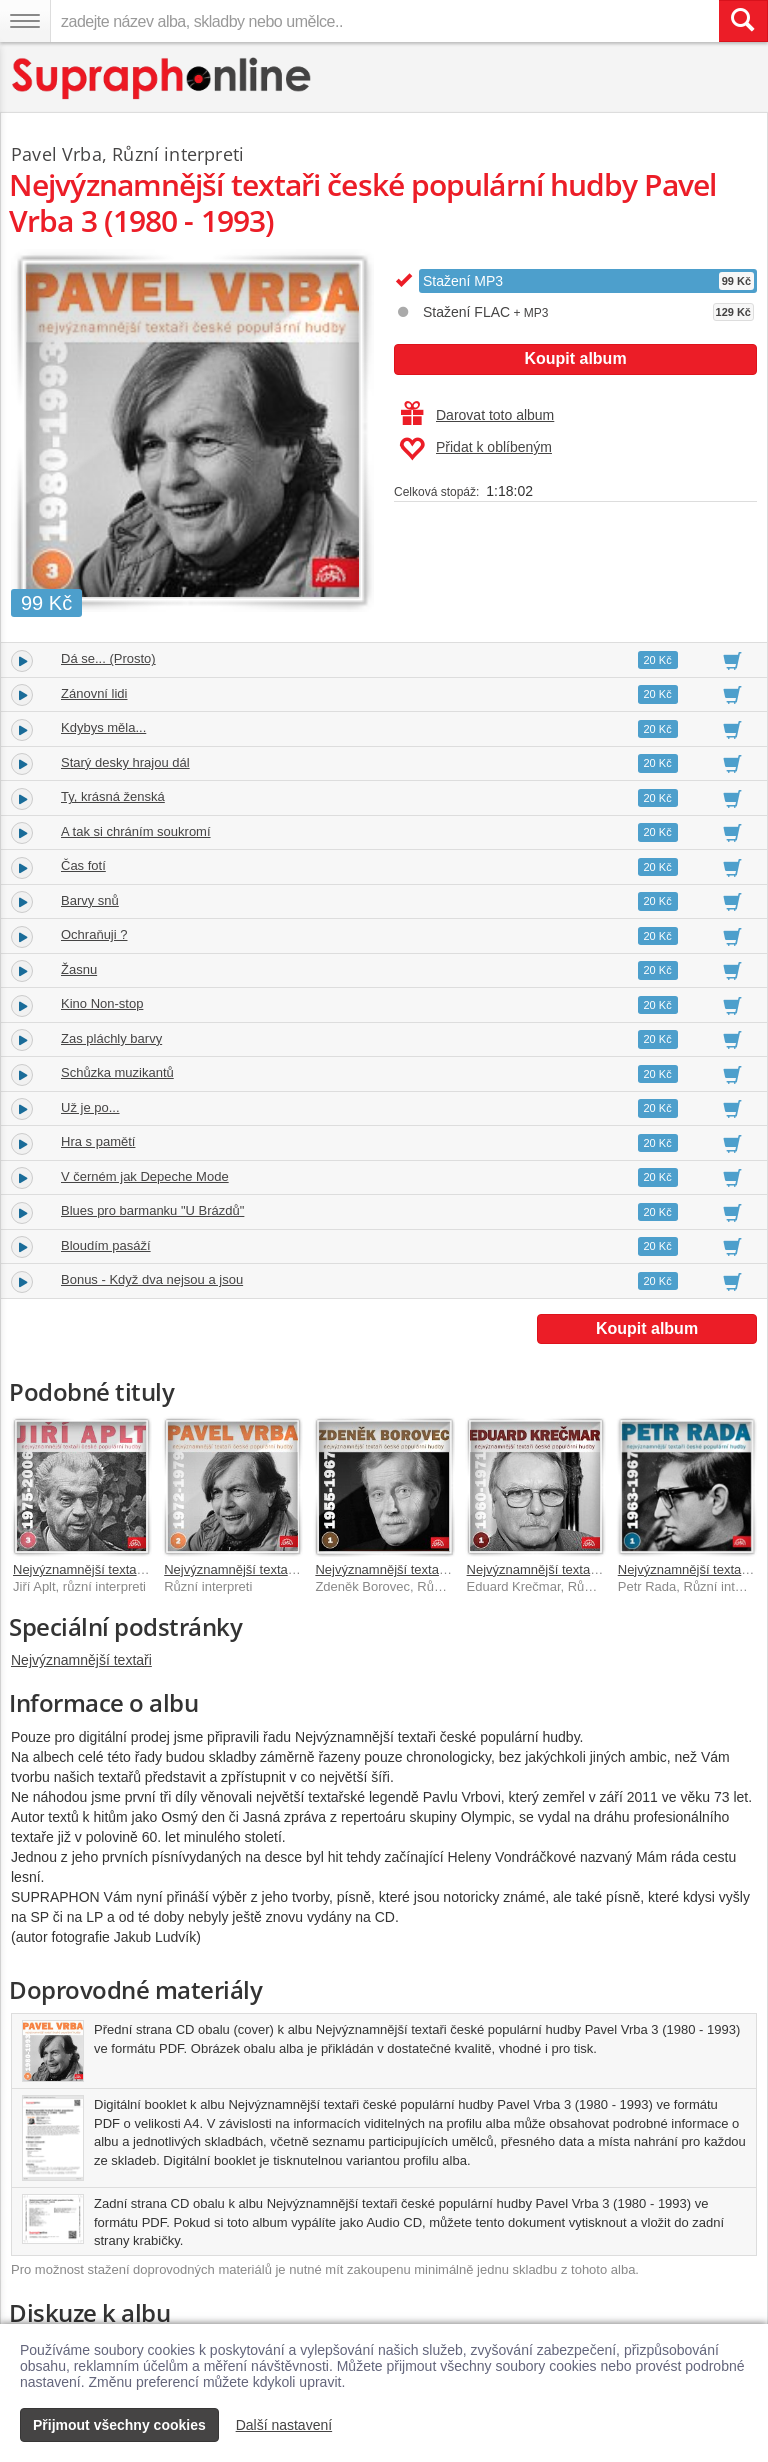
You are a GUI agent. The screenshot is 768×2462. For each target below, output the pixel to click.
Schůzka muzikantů (117, 1072)
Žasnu (79, 969)
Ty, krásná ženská (113, 796)
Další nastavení (284, 2425)
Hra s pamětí (98, 1141)
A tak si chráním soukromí (136, 831)
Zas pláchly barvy (111, 1038)
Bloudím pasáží (106, 1245)
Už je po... (90, 1107)
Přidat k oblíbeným (475, 449)
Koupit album (575, 358)
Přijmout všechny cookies (119, 2425)
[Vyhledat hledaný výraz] (743, 21)
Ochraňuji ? (94, 934)
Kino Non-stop (102, 1003)
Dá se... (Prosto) (108, 658)
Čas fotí (83, 865)
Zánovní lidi (94, 693)
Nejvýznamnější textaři (81, 1660)
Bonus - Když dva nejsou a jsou (152, 1279)
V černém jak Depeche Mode (145, 1176)
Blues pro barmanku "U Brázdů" (152, 1210)
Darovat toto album (477, 415)
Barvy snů (90, 900)
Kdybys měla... (103, 727)
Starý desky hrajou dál (125, 762)
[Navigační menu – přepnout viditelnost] (25, 21)
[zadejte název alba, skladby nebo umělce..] (384, 21)
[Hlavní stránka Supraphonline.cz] (162, 78)
